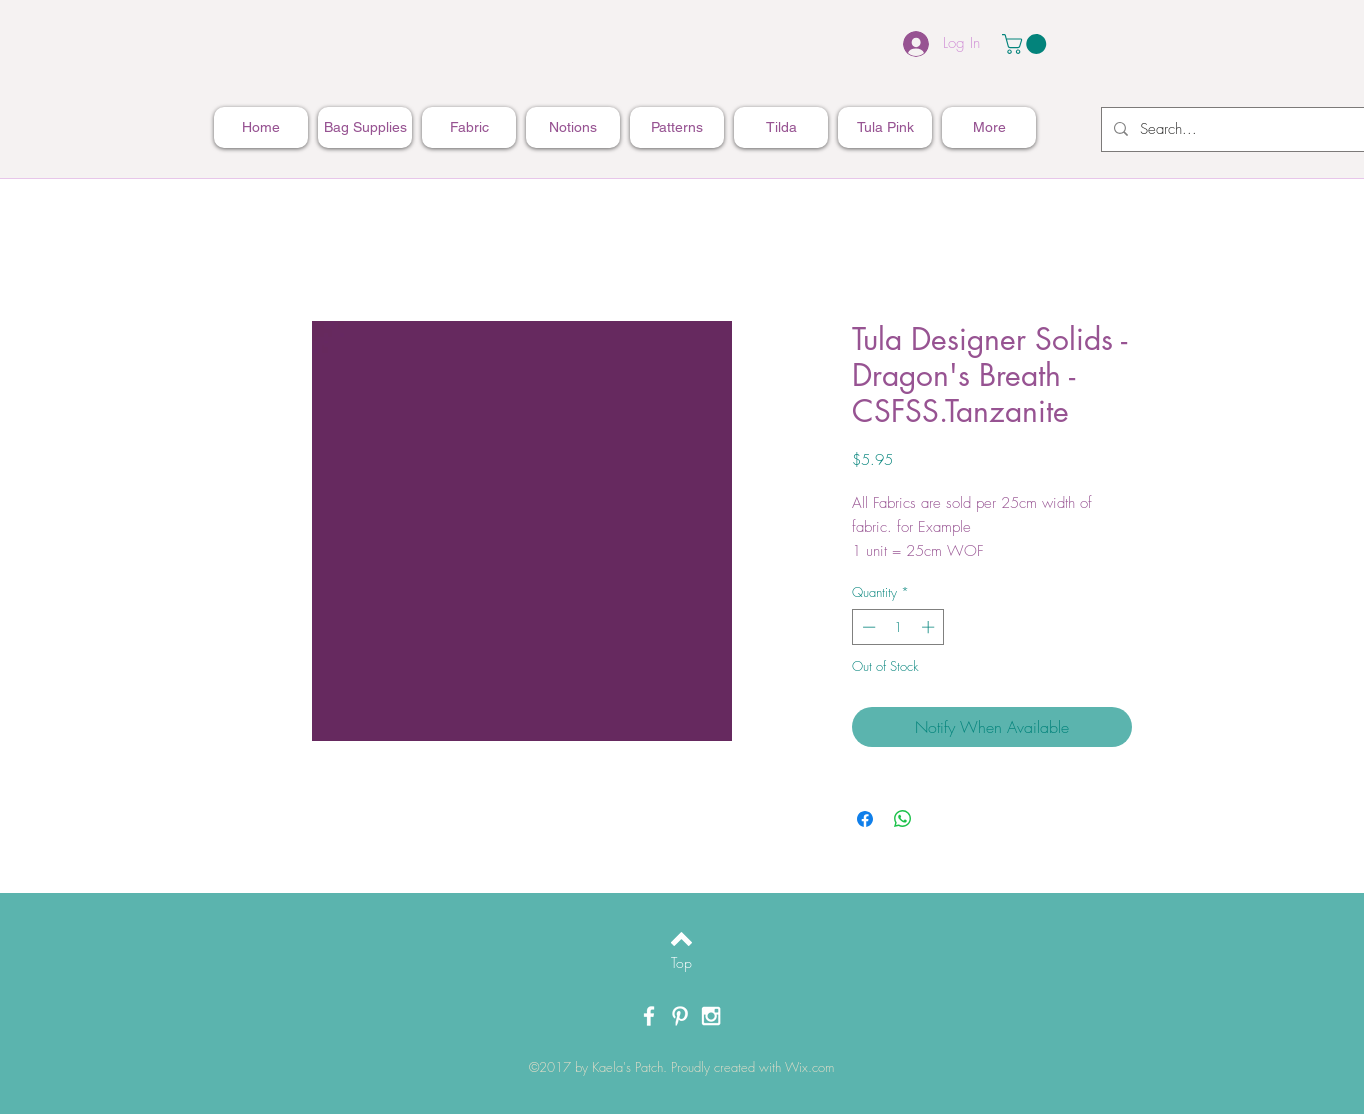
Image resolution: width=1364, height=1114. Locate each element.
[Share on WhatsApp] (903, 819)
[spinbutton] (898, 627)
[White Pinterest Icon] (680, 1016)
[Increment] (930, 627)
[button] (1026, 44)
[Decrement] (867, 627)
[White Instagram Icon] (711, 1016)
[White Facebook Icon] (649, 1016)
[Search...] (1251, 129)
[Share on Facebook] (865, 819)
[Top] (681, 963)
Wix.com (809, 1067)
